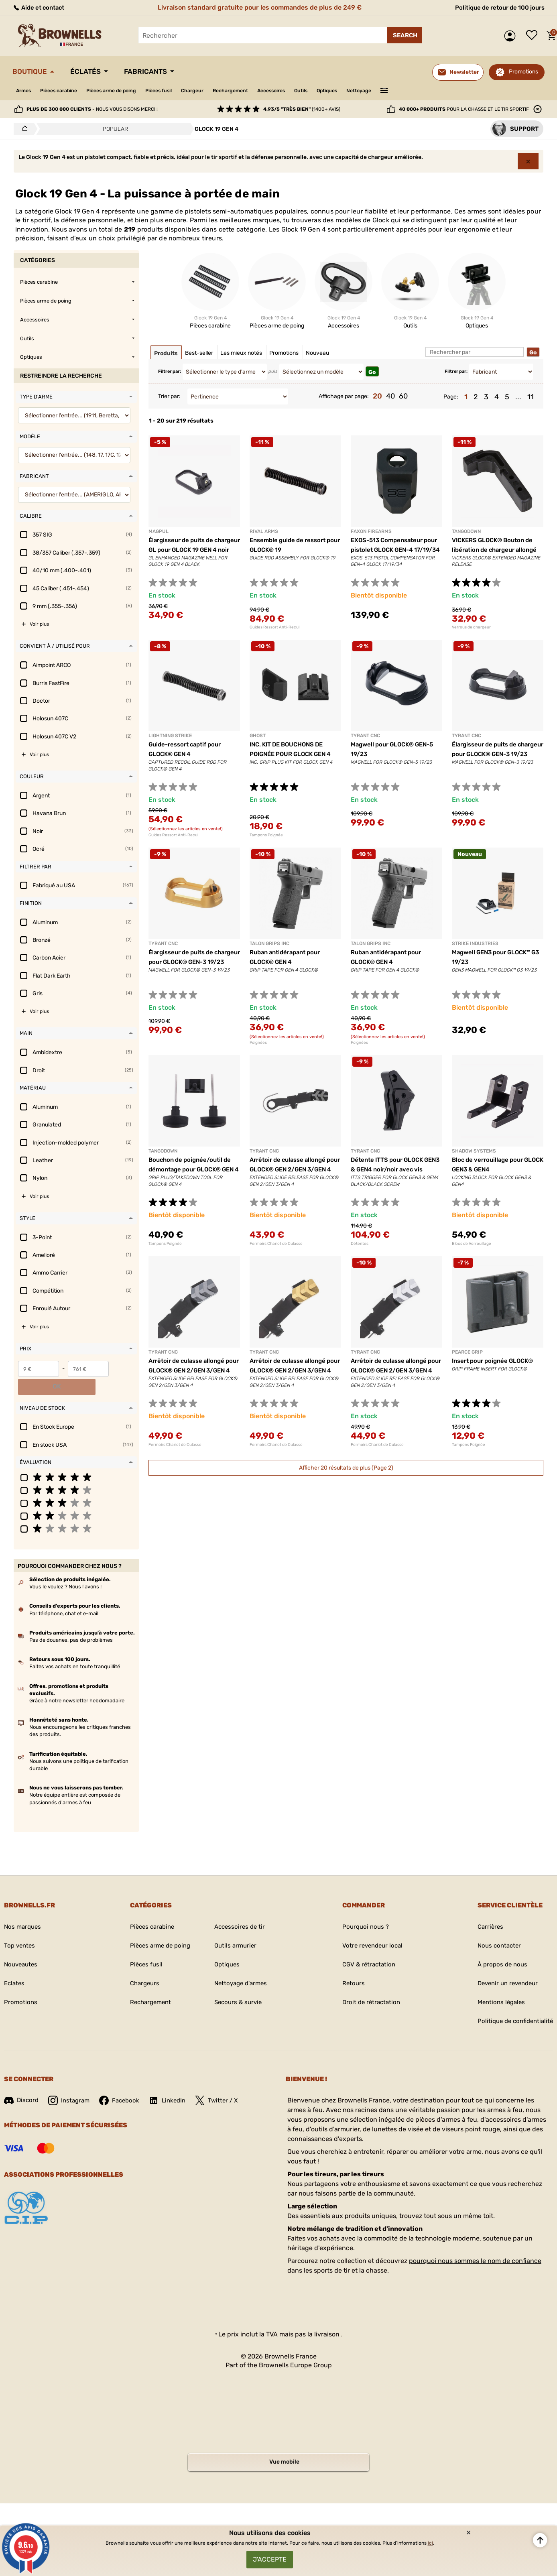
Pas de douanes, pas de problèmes (71, 1622)
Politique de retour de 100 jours (496, 7)
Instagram (71, 2083)
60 (403, 396)
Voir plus (39, 624)
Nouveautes (22, 1947)
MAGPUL (158, 531)
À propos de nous (498, 1947)
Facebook (123, 2083)
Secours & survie (238, 1984)
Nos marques (23, 1909)
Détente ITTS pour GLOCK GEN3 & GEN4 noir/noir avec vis (393, 1169)
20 (377, 396)
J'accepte (270, 2558)
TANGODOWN (466, 531)
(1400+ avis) (301, 109)
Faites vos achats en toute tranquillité (74, 1649)
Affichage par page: (344, 396)
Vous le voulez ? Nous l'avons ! (65, 1569)
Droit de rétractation (369, 1984)
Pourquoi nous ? (363, 1909)
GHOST (258, 735)
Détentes (359, 1243)
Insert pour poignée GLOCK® (496, 1360)
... (518, 396)
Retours (350, 1966)
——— (434, 89)
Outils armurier (235, 1928)
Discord (22, 2082)
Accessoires (306, 90)
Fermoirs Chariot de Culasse (276, 1243)
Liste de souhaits (533, 35)
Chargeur (217, 90)
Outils (341, 90)
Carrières (486, 1909)
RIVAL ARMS (264, 531)
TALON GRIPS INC (269, 943)
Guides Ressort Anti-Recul (274, 627)
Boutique (32, 71)
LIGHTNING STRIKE (170, 735)
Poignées (258, 1042)
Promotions (523, 71)
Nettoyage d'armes (241, 1966)
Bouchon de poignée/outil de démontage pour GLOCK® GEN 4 (192, 1169)
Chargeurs (140, 1966)
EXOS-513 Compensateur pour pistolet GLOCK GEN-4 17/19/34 (393, 549)
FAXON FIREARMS (371, 531)
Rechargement (260, 90)
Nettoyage (407, 90)
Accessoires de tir (239, 1909)
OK (123, 1368)
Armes (25, 90)
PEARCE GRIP (467, 1352)
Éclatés (93, 71)
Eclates (15, 1966)
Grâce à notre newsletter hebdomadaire (76, 1683)
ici (430, 2540)
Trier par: (169, 396)
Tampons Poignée (266, 835)
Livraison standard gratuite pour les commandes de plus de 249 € (258, 7)
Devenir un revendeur (505, 1966)
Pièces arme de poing (125, 90)
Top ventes (20, 1928)
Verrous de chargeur (471, 627)
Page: (450, 396)
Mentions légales (497, 1984)
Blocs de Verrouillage (471, 1243)
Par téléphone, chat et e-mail (63, 1595)
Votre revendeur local (371, 1928)
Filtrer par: (169, 371)
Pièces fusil (179, 90)
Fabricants (159, 71)
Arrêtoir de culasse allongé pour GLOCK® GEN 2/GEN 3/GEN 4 (291, 1169)
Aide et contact (40, 7)
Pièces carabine (65, 90)
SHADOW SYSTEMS (474, 1151)
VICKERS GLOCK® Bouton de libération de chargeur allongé (496, 549)
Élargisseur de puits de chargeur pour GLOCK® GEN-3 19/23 (497, 753)
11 (530, 396)
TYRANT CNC (365, 735)
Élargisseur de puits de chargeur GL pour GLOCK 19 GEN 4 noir (191, 549)
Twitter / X (224, 2083)
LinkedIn (173, 2083)
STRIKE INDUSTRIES (475, 943)
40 (390, 396)
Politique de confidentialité (512, 2003)
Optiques (371, 90)
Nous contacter (495, 1928)
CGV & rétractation (367, 1947)
